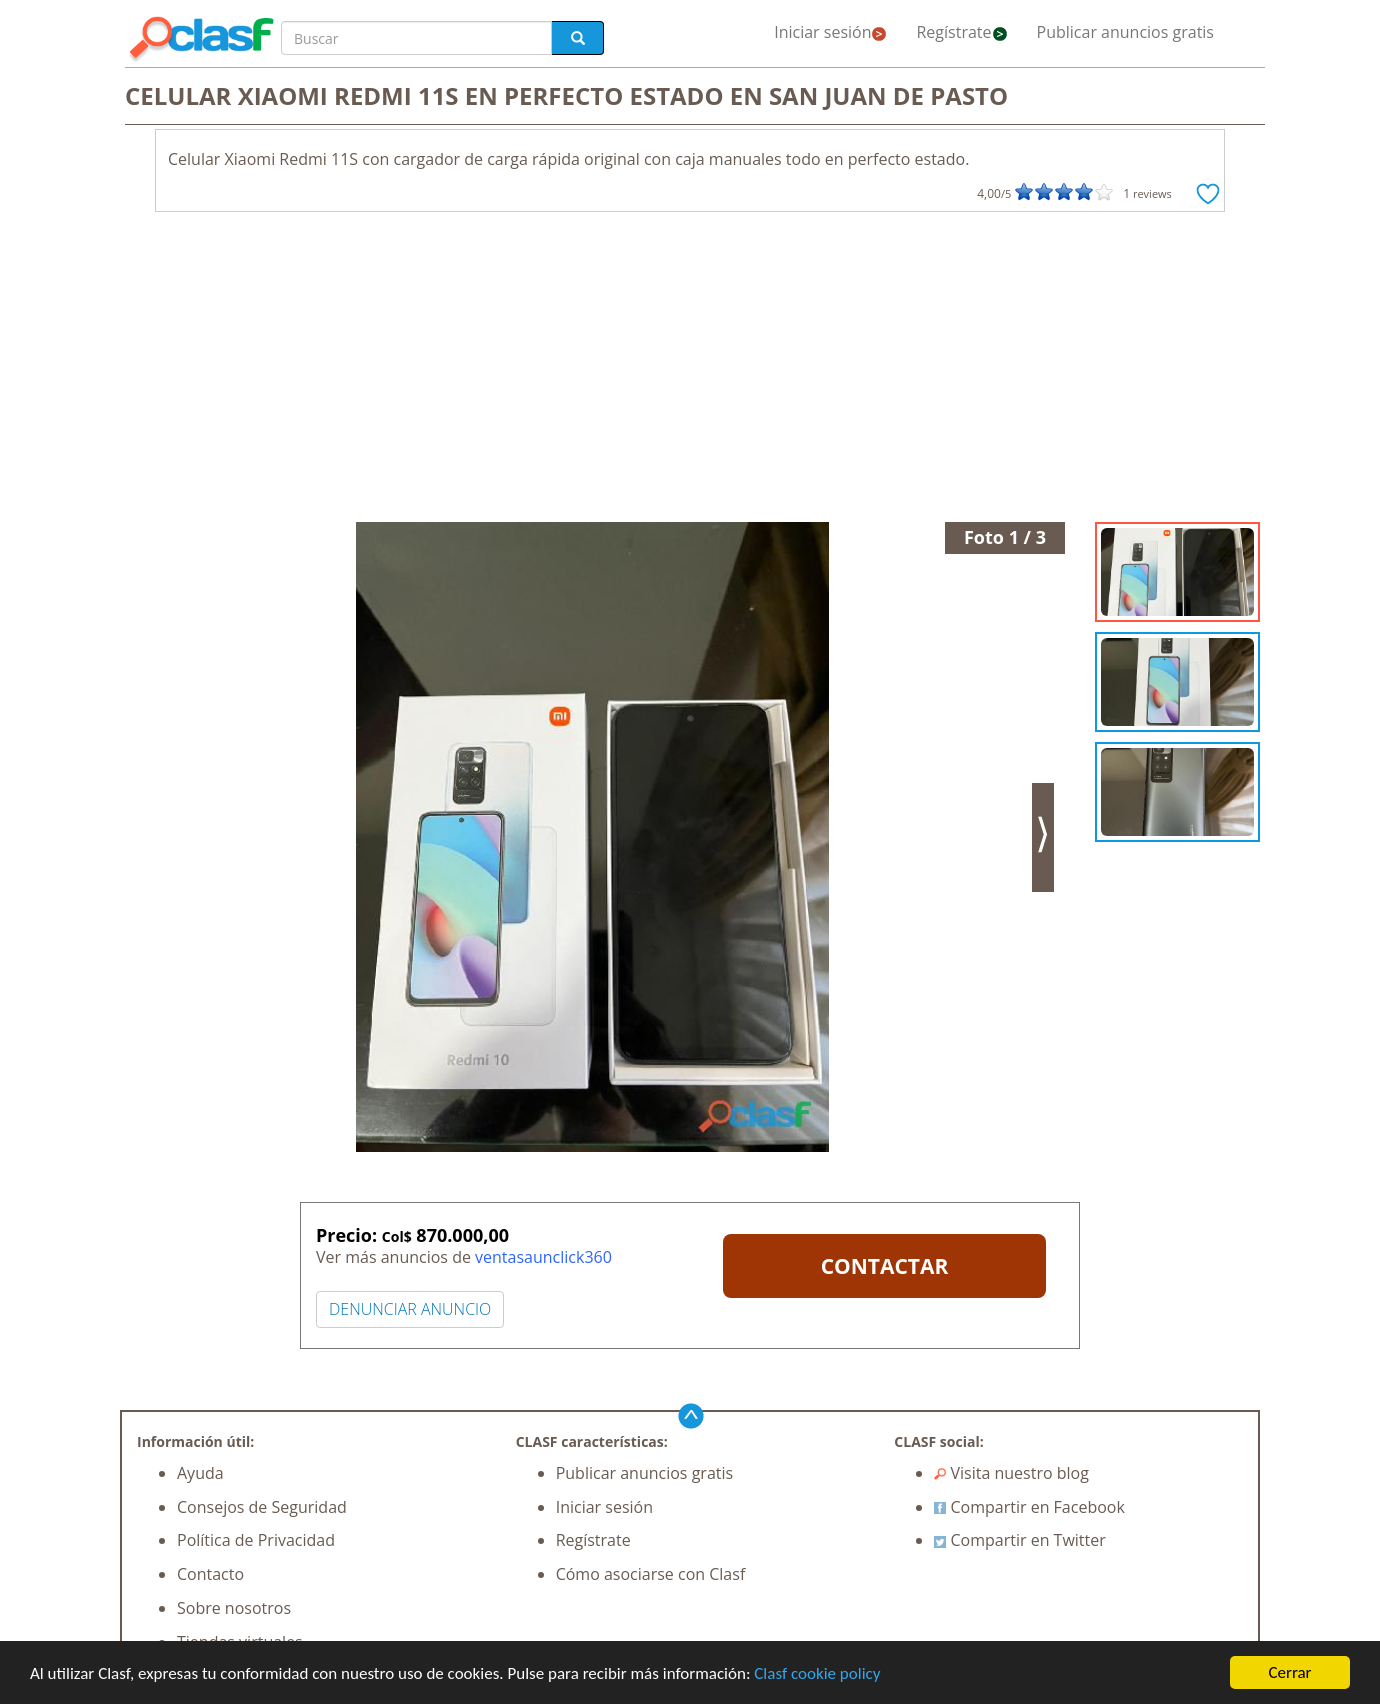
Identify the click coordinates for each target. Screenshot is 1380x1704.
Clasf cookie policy (817, 1674)
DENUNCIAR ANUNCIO (410, 1309)
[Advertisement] (690, 372)
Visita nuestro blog (1011, 1473)
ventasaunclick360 (543, 1257)
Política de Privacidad (256, 1540)
